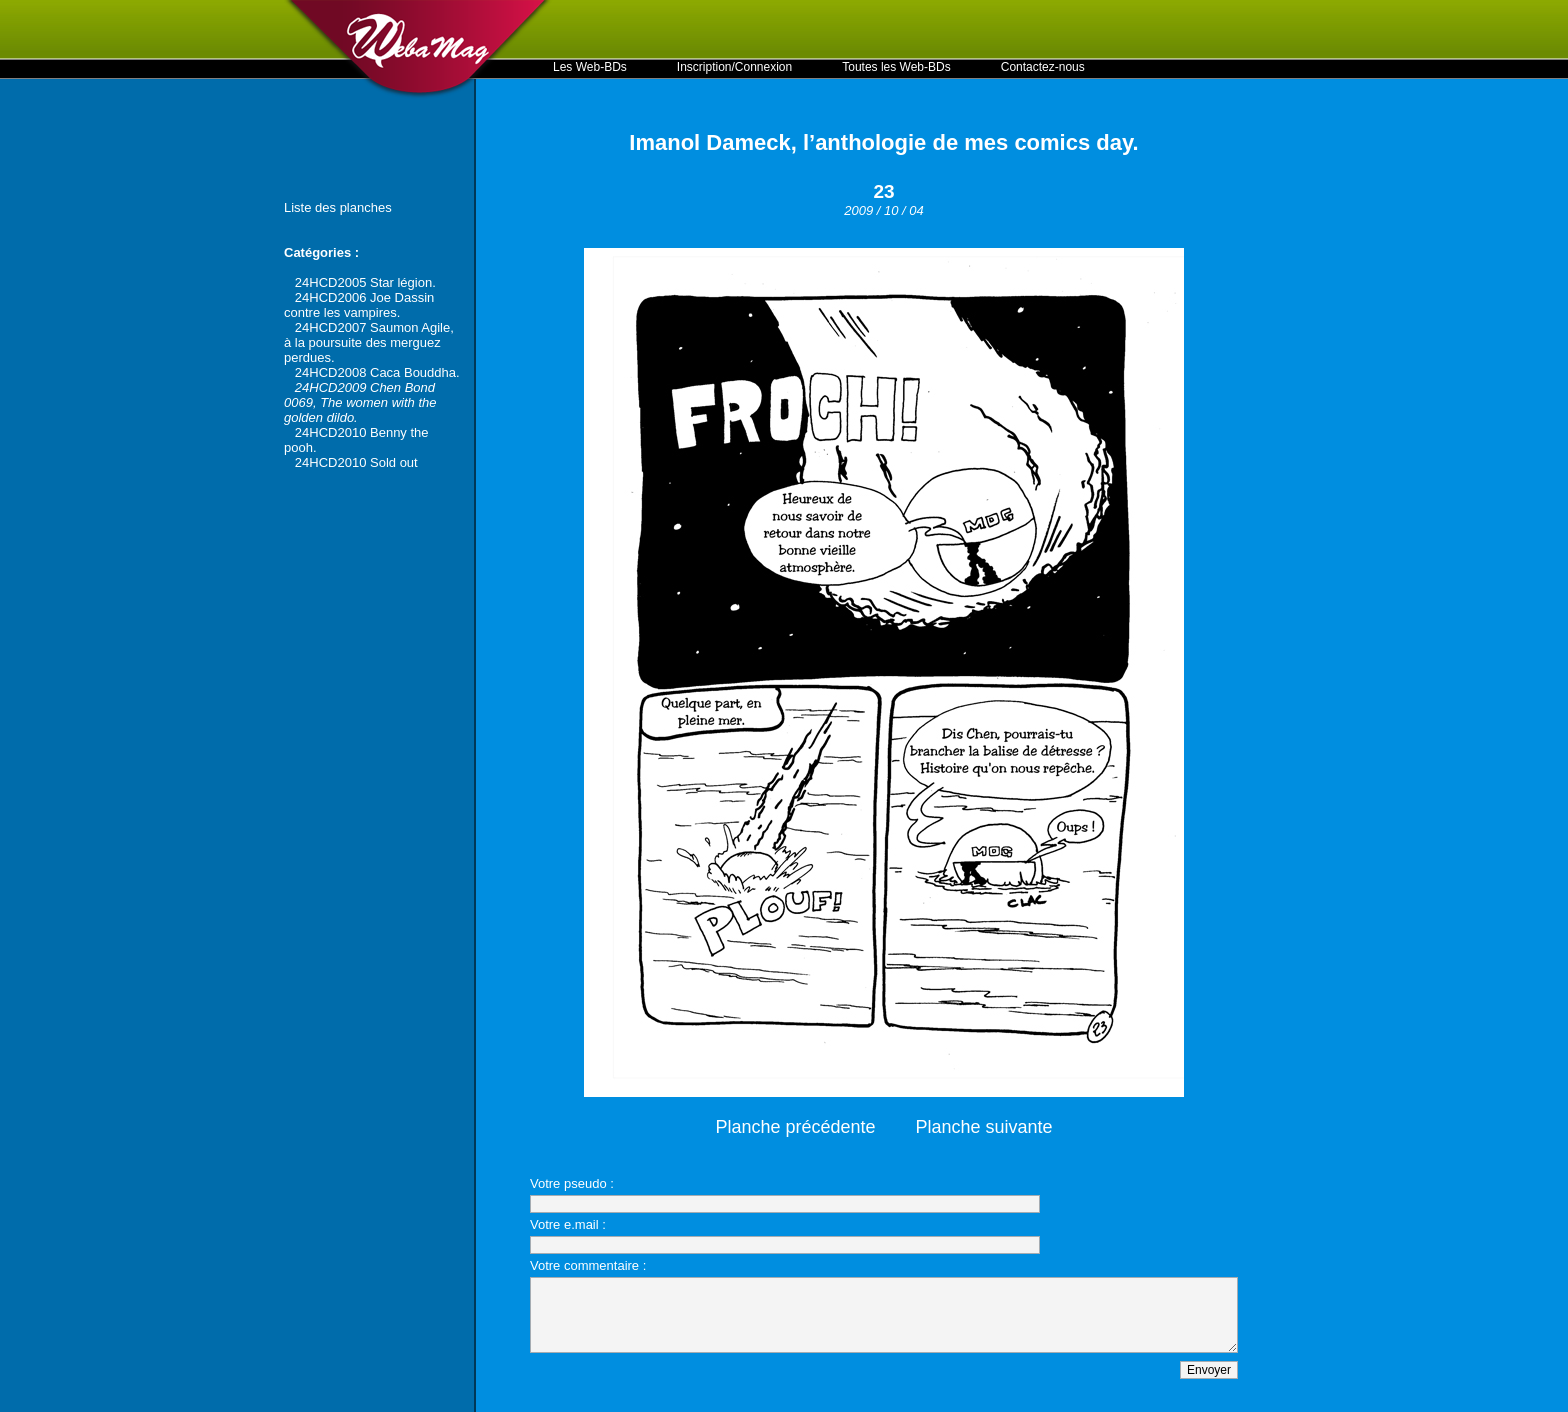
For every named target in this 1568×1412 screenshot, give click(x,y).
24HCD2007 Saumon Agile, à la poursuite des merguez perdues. (369, 342)
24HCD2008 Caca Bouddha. (377, 372)
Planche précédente (795, 1127)
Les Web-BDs (590, 67)
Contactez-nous (1043, 67)
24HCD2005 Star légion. (365, 282)
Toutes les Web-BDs (896, 67)
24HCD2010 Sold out (356, 462)
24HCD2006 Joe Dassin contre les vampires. (359, 305)
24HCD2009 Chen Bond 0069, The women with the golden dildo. (360, 402)
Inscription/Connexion (734, 67)
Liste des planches (338, 207)
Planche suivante (984, 1127)
